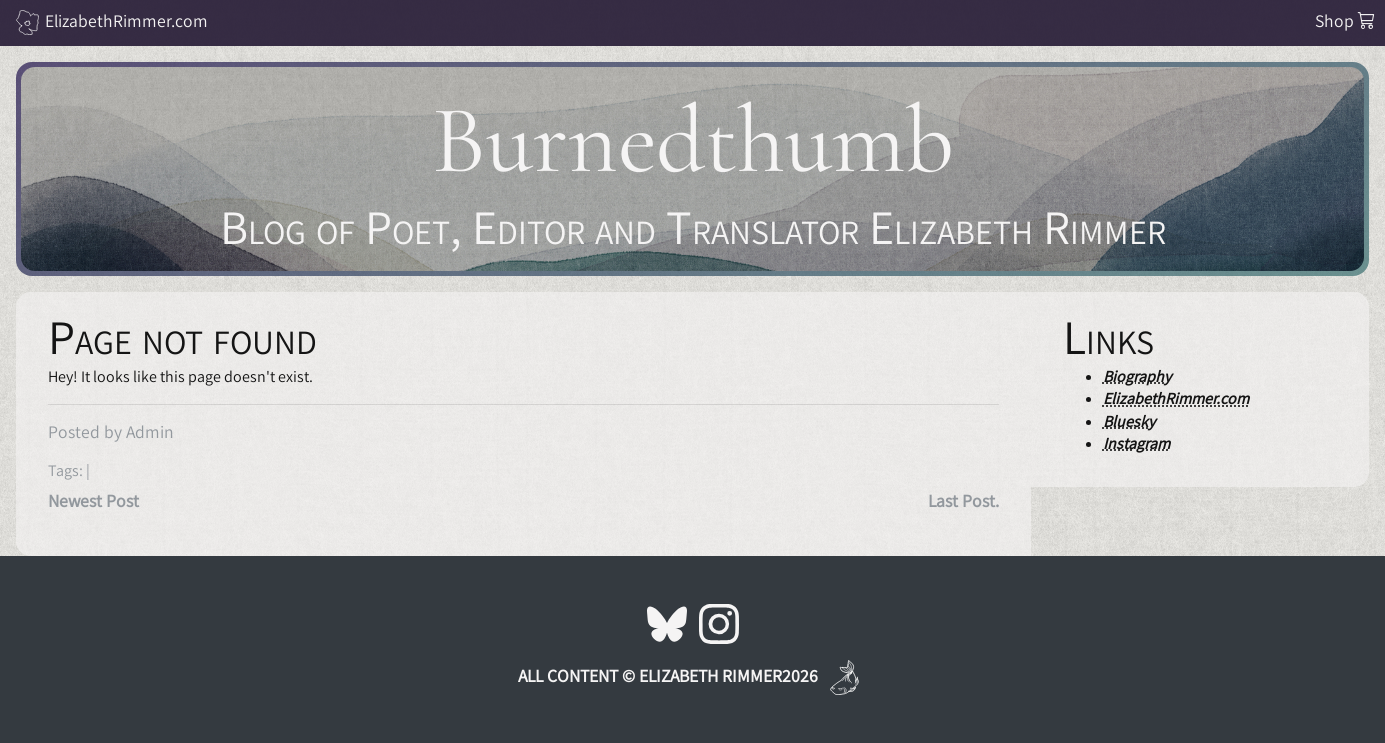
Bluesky (1129, 421)
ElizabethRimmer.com (126, 20)
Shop (1345, 20)
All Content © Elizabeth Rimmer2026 (668, 675)
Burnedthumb (693, 140)
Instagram (1136, 443)
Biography (1137, 376)
